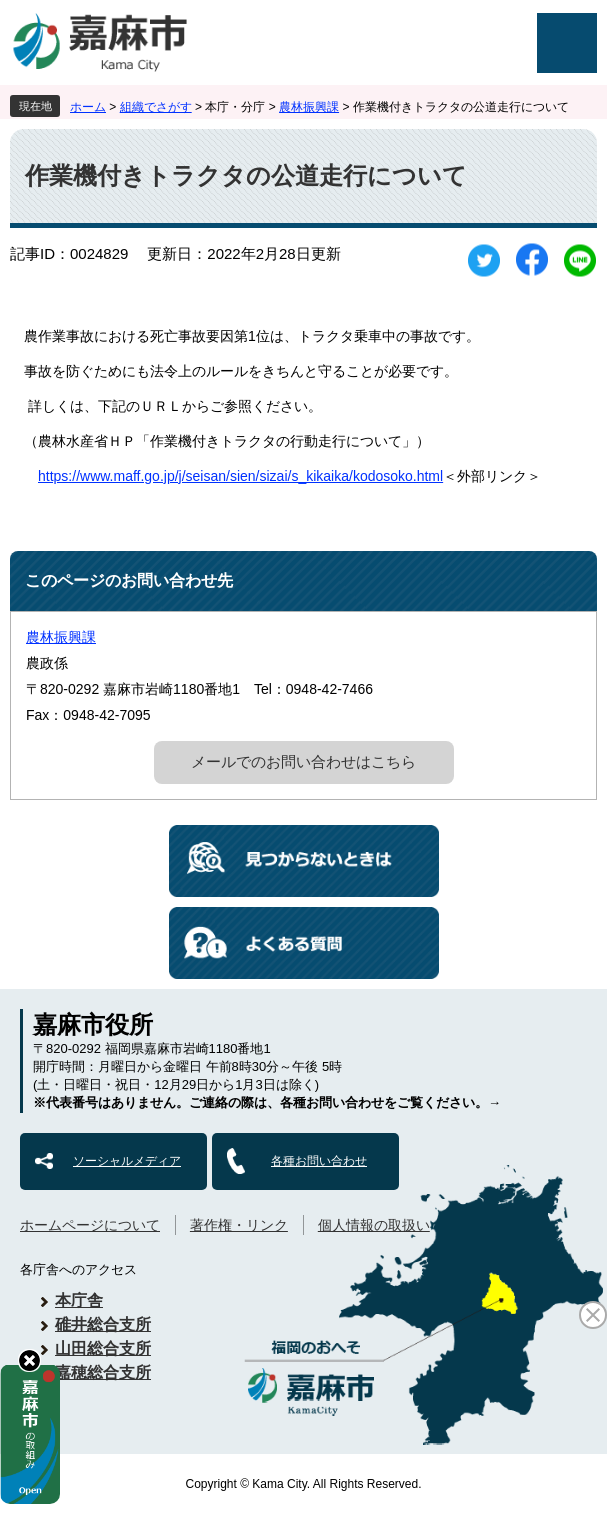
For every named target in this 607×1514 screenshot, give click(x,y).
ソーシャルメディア (127, 1161)
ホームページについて (90, 1225)
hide (29, 1360)
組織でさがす (156, 107)
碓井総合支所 (103, 1324)
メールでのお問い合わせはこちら (303, 761)
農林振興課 (309, 107)
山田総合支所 (103, 1348)
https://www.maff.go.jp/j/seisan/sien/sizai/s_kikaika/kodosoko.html (240, 476)
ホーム (88, 107)
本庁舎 (79, 1300)
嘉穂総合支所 (103, 1372)
